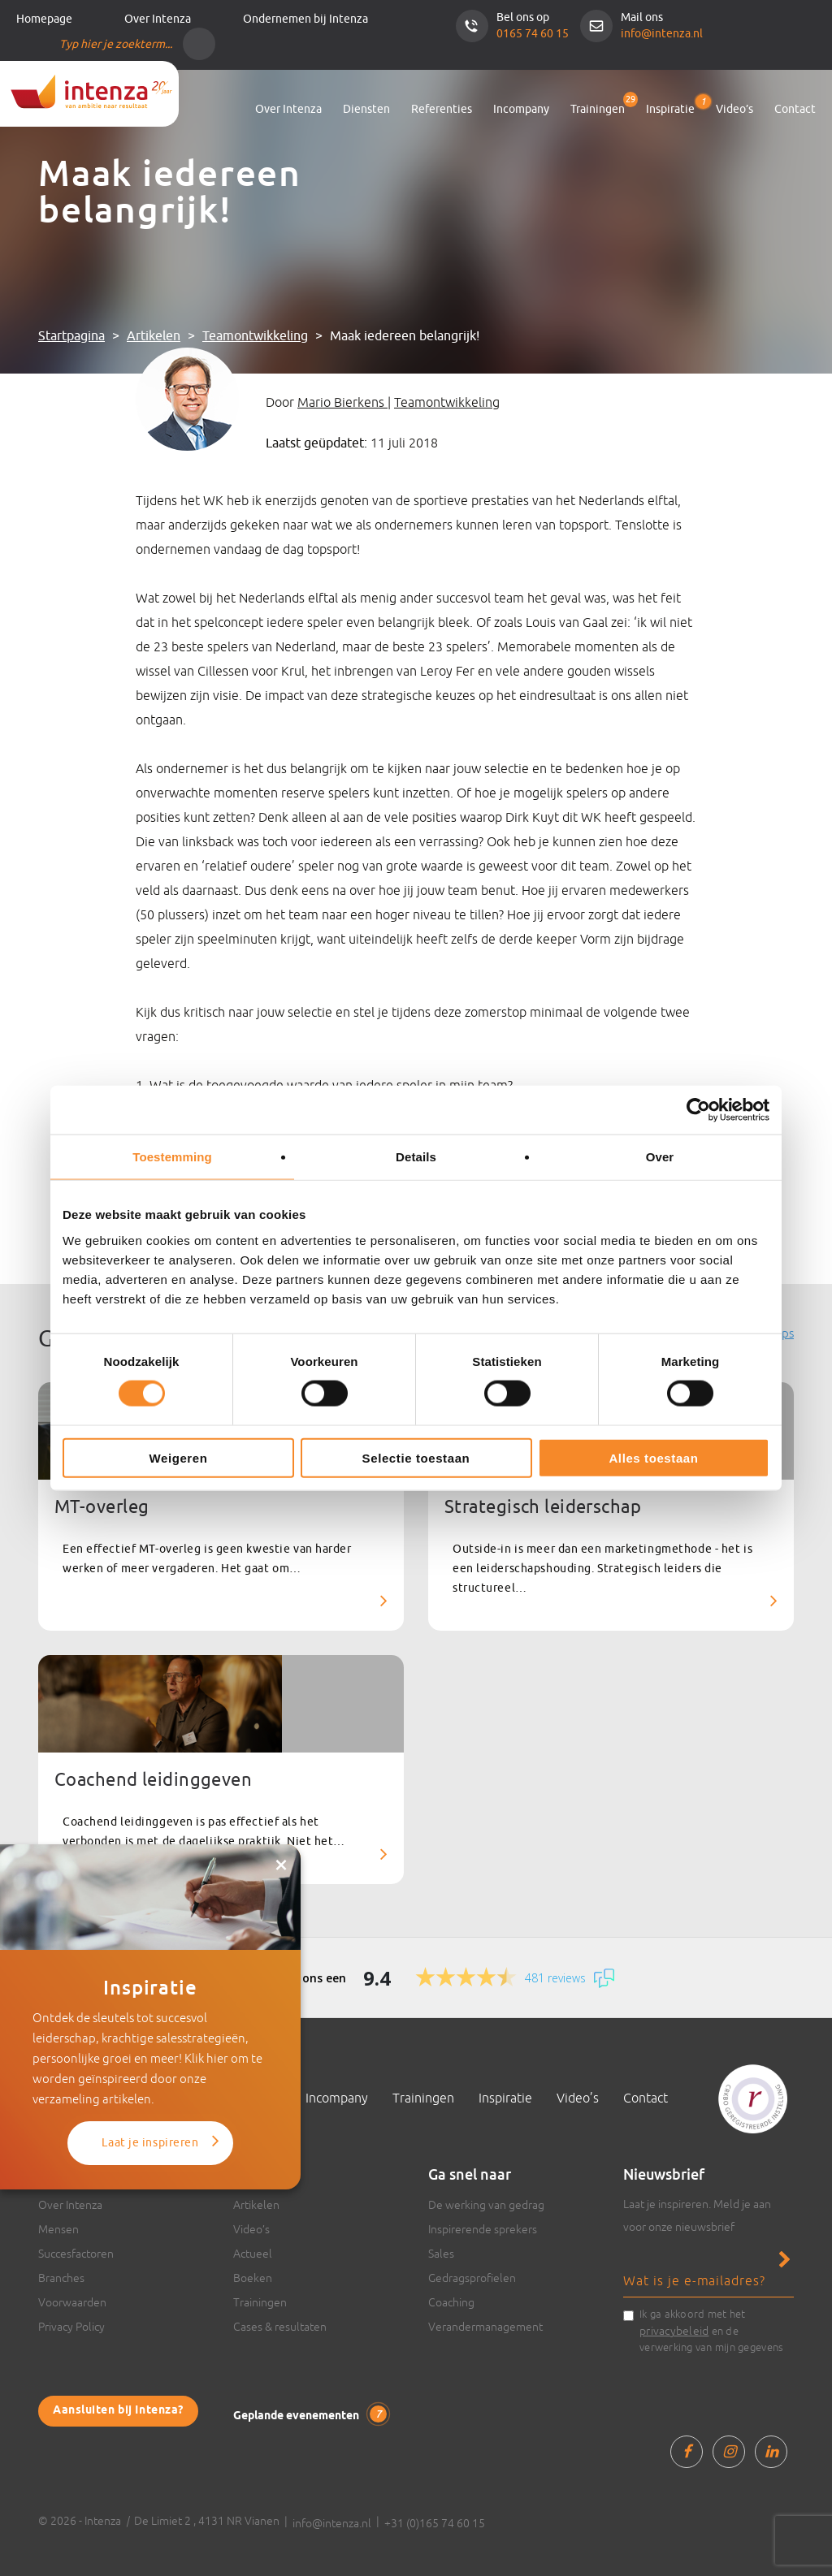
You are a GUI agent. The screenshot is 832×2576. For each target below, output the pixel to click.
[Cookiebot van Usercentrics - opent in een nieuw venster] (698, 1110)
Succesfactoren (76, 2253)
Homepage (44, 19)
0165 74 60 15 (532, 34)
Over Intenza (157, 19)
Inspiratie (670, 106)
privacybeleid (673, 2330)
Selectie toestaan (416, 1457)
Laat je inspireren (150, 2143)
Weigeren (178, 1457)
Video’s (734, 109)
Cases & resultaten (280, 2326)
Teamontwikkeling (255, 336)
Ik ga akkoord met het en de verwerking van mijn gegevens (711, 2330)
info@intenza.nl (662, 34)
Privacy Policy (71, 2326)
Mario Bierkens (342, 402)
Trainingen (597, 109)
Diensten (366, 109)
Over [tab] (660, 1157)
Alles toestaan (653, 1457)
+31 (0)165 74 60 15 (434, 2523)
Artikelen (153, 336)
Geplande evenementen (310, 2414)
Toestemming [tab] (172, 1157)
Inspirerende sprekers (482, 2229)
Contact (795, 109)
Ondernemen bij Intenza (305, 19)
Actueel (252, 2253)
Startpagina (71, 336)
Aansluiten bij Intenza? (118, 2410)
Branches (61, 2278)
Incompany (521, 109)
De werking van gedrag (486, 2205)
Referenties (441, 109)
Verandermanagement (485, 2326)
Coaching (451, 2302)
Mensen (58, 2229)
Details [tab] (416, 1157)
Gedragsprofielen (472, 2278)
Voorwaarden (72, 2302)
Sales (441, 2253)
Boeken (252, 2278)
